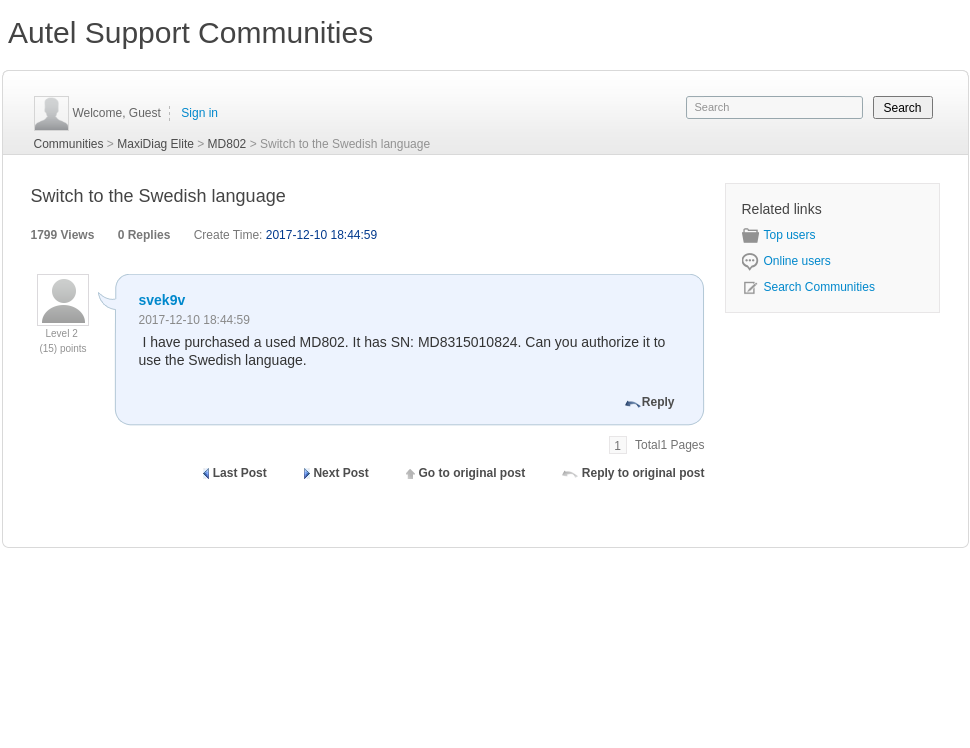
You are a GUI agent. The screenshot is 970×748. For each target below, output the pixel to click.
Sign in (199, 113)
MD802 (227, 144)
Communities (69, 144)
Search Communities (808, 287)
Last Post (240, 473)
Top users (779, 235)
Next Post (340, 473)
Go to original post (471, 473)
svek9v (162, 300)
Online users (786, 261)
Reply (658, 402)
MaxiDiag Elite (155, 144)
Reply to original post (643, 473)
